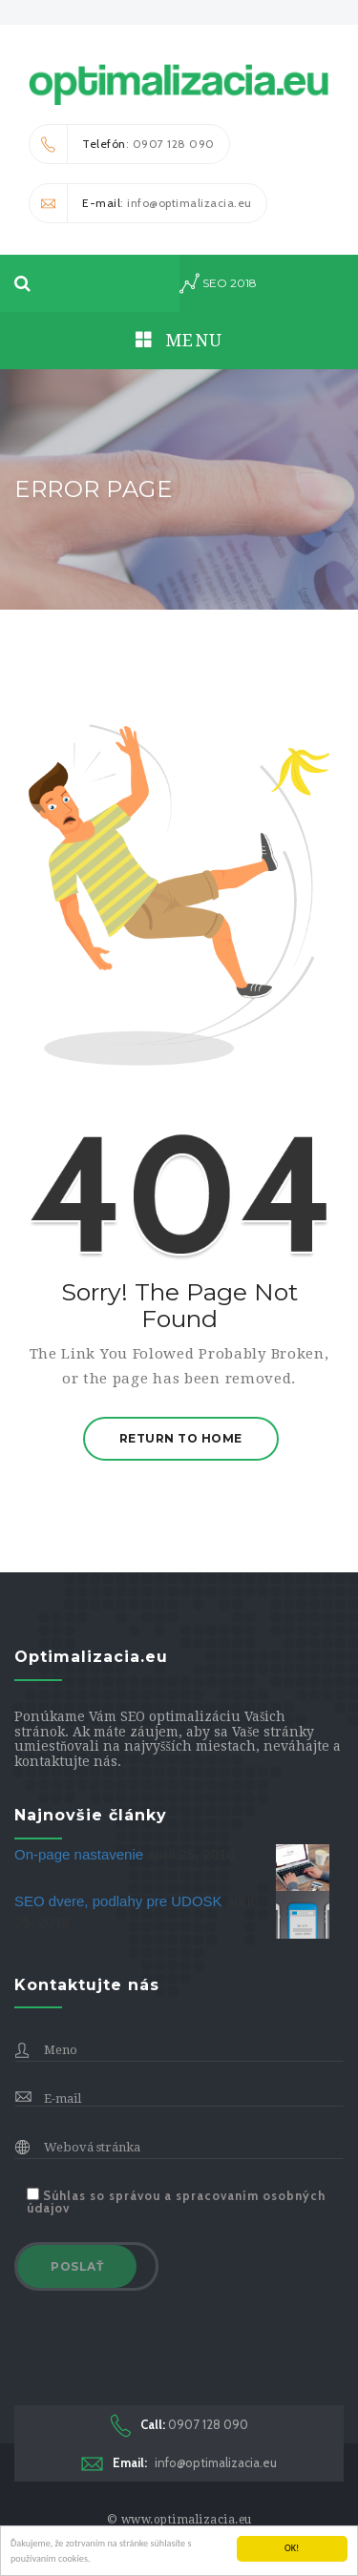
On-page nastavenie (80, 1854)
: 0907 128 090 (122, 144)
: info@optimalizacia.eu (141, 203)
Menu (179, 340)
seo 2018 (218, 283)
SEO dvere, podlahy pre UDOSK (120, 1901)
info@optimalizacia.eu (179, 2463)
